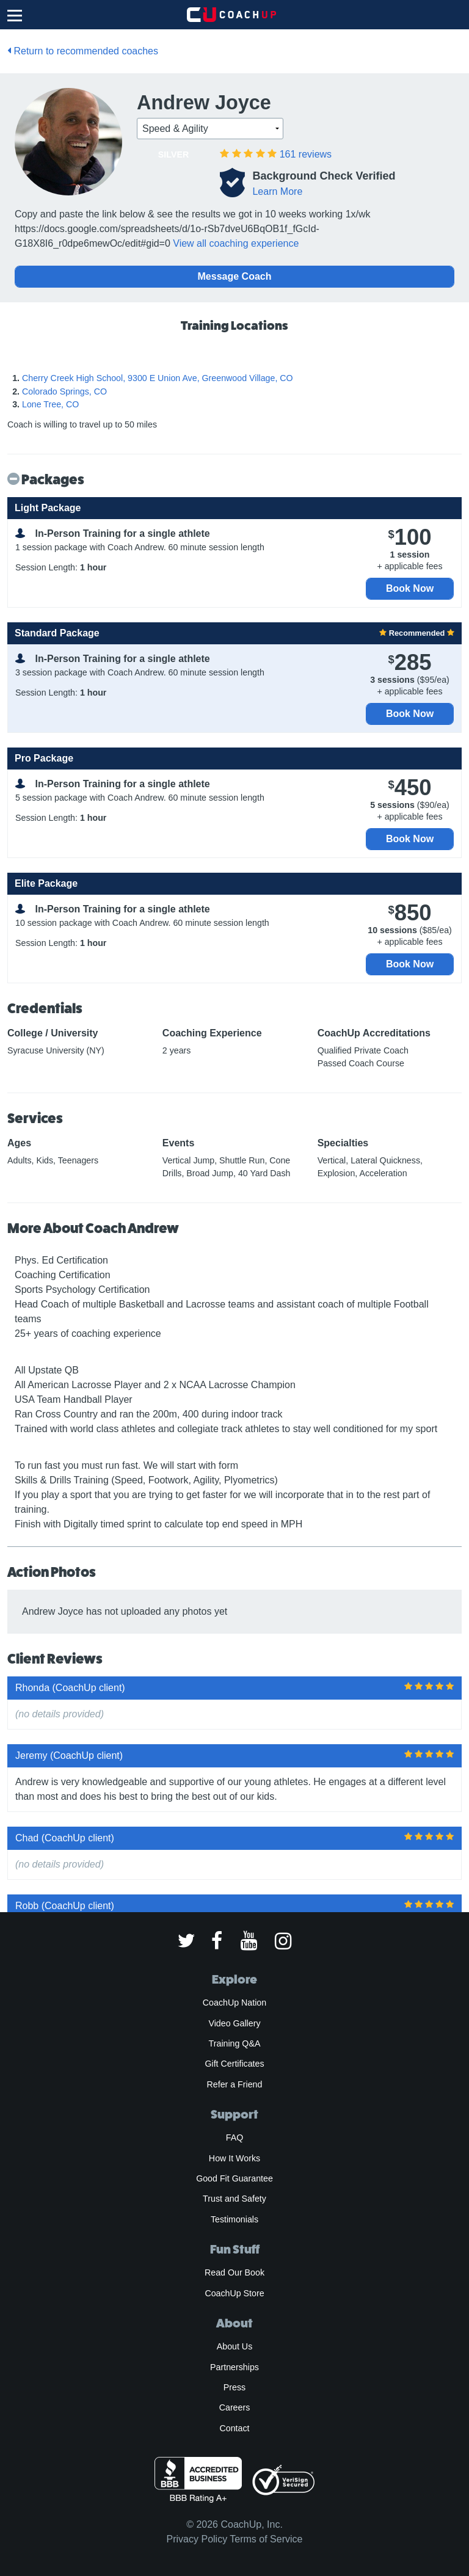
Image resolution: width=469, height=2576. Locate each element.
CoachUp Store (234, 2293)
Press (234, 2387)
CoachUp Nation (234, 2002)
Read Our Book (234, 2272)
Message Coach (235, 276)
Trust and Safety (234, 2198)
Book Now (410, 588)
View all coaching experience (236, 243)
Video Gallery (234, 2023)
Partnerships (234, 2367)
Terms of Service (266, 2539)
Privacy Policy (197, 2539)
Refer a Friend (235, 2084)
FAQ (234, 2137)
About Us (235, 2346)
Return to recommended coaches (82, 51)
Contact (234, 2428)
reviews (306, 154)
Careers (234, 2407)
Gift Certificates (234, 2063)
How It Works (234, 2158)
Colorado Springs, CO (64, 391)
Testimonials (234, 2219)
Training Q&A (235, 2043)
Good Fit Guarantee (234, 2178)
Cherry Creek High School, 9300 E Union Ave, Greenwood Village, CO (157, 378)
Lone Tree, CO (50, 404)
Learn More (277, 191)
